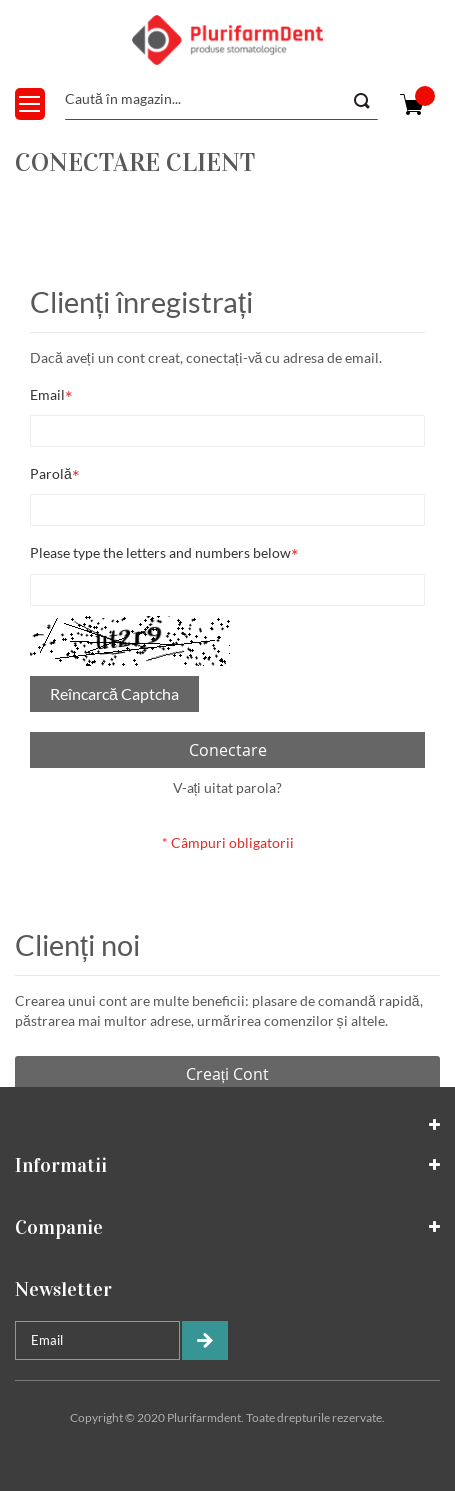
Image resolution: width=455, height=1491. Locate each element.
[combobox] (221, 100)
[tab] (227, 1125)
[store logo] (228, 40)
